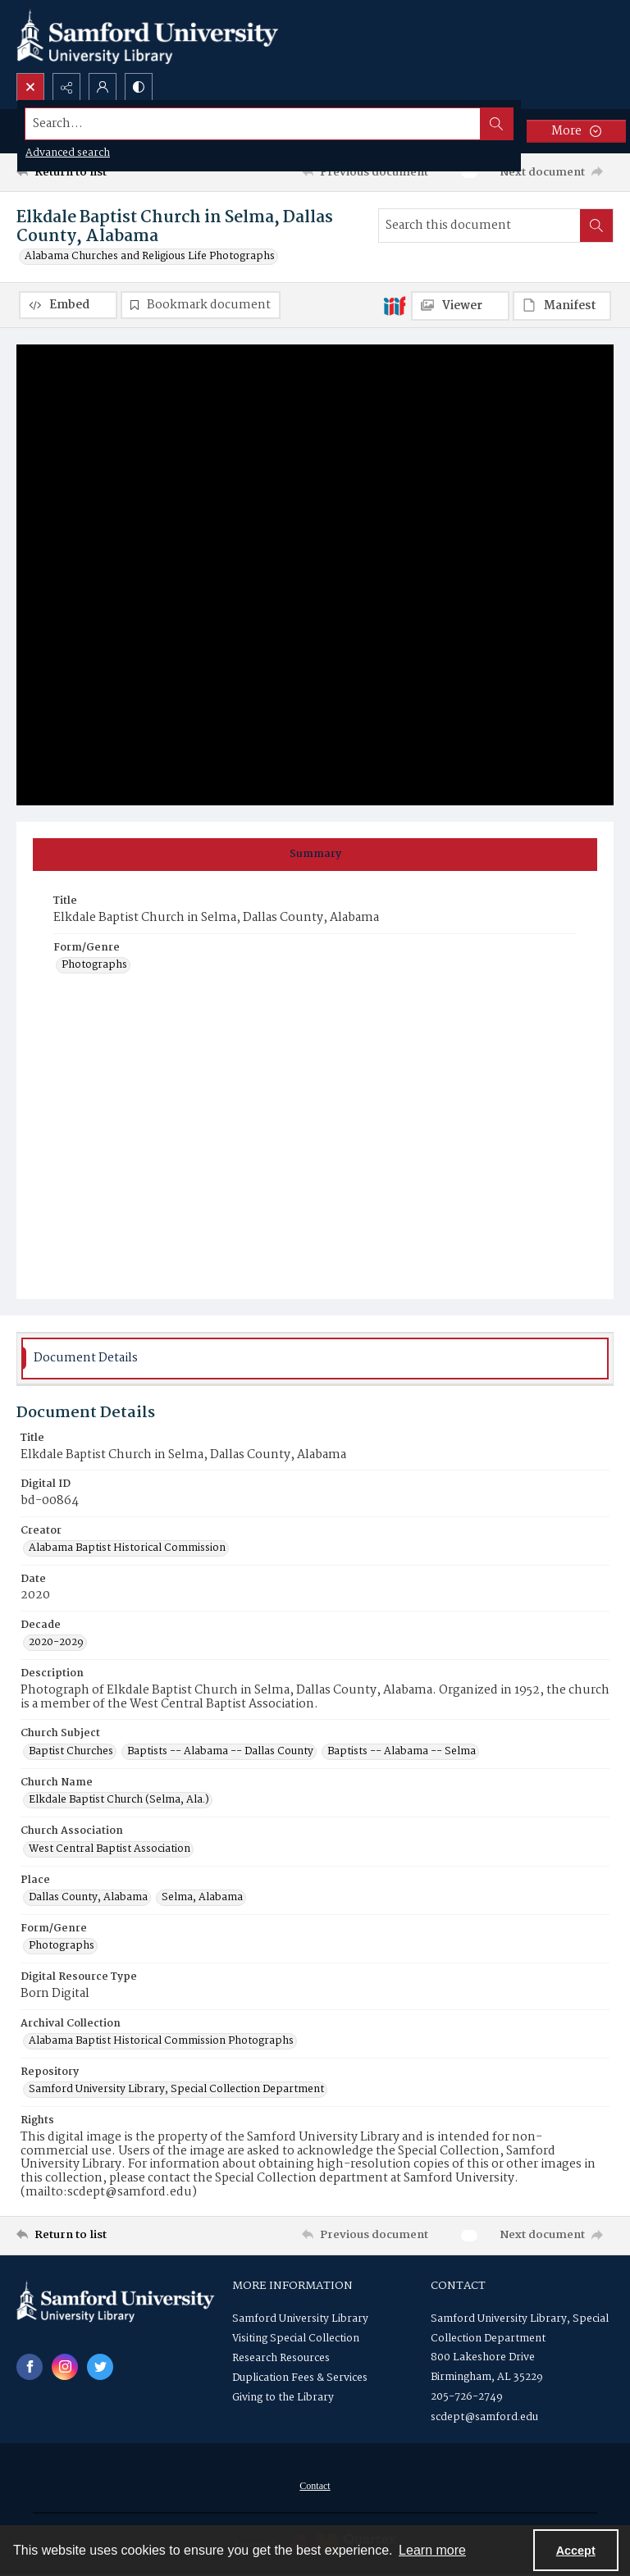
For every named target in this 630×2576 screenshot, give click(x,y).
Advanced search (67, 153)
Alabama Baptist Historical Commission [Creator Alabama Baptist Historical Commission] (127, 1548)
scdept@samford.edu (484, 2417)
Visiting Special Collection (295, 2338)
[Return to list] (94, 172)
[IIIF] (394, 305)
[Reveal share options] (66, 87)
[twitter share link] (100, 2367)
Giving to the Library (283, 2397)
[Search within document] (596, 225)
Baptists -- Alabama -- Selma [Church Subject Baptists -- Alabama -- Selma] (401, 1752)
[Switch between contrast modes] (139, 87)
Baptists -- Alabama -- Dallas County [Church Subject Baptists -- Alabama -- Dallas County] (220, 1752)
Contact (314, 2486)
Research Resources (281, 2358)
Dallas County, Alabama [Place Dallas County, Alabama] (88, 1898)
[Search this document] (479, 225)
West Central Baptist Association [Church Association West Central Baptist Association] (109, 1849)
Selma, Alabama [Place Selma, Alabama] (202, 1898)
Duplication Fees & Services (300, 2378)
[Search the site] (253, 123)
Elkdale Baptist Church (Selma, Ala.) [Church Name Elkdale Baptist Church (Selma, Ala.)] (119, 1800)
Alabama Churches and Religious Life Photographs (150, 256)
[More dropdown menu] (576, 131)
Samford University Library (300, 2319)
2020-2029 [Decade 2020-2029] (56, 1643)
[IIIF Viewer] (460, 306)
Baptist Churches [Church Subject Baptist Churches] (71, 1752)
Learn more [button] (432, 2550)
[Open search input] (30, 87)
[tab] (315, 854)
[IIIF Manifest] (562, 306)
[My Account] (102, 87)
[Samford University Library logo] (147, 36)
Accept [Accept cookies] (576, 2550)
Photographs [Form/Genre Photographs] (94, 965)
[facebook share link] (29, 2367)
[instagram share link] (65, 2367)
